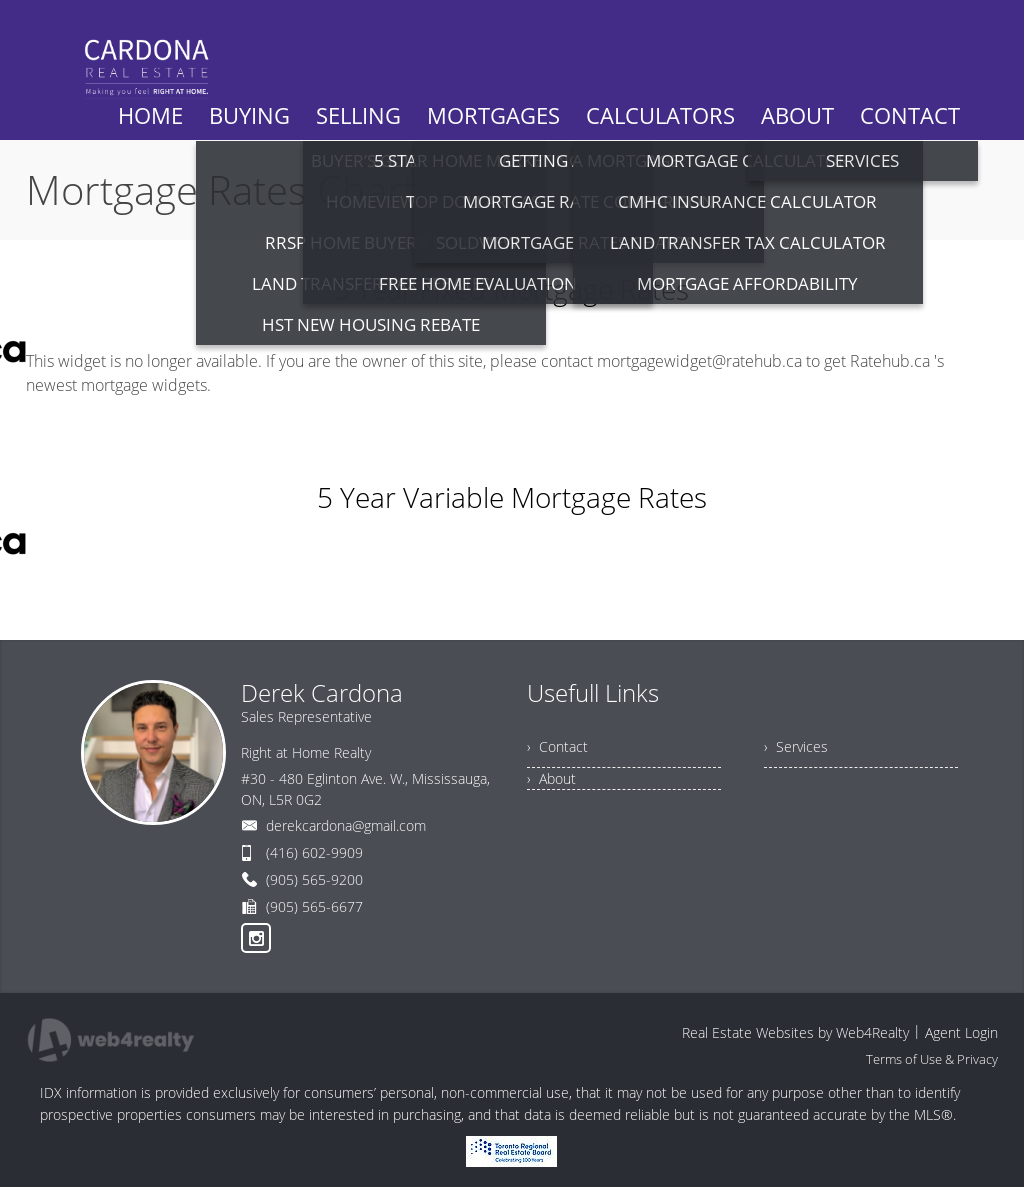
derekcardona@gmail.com (346, 825)
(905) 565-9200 (314, 879)
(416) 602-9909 (314, 852)
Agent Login (961, 1032)
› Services (796, 746)
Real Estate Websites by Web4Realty (795, 1032)
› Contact (557, 746)
